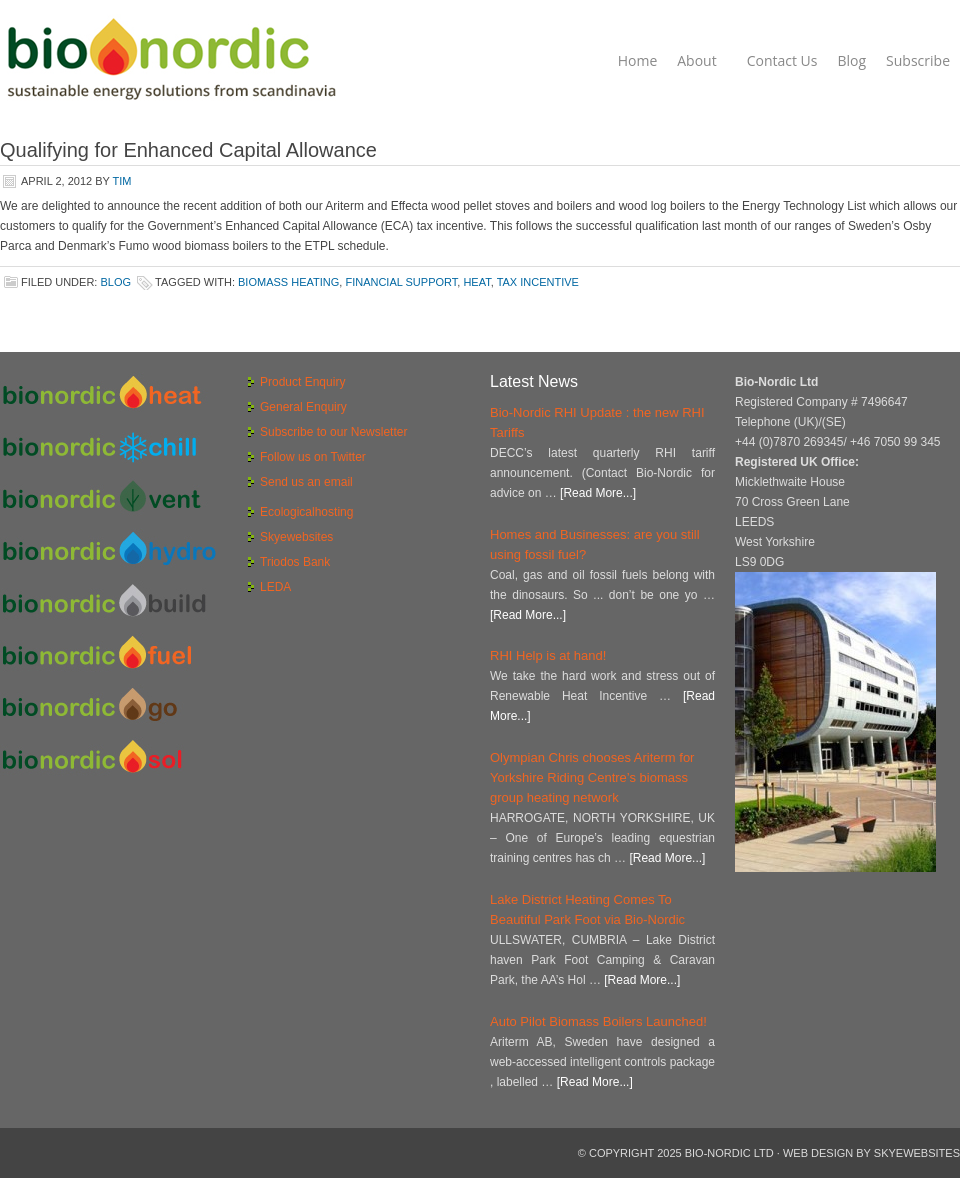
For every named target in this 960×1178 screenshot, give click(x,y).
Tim (122, 181)
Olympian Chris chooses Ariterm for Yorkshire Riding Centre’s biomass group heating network (592, 777)
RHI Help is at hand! (548, 655)
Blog (115, 282)
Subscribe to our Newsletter (333, 432)
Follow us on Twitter (313, 457)
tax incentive (538, 282)
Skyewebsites (296, 537)
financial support (401, 282)
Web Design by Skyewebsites (871, 1153)
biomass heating (288, 282)
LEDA (275, 587)
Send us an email (306, 482)
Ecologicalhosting (306, 512)
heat (476, 282)
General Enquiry (303, 407)
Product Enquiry (302, 382)
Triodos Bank (295, 562)
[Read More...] (598, 493)
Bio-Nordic (170, 60)
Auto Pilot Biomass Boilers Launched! (598, 1021)
